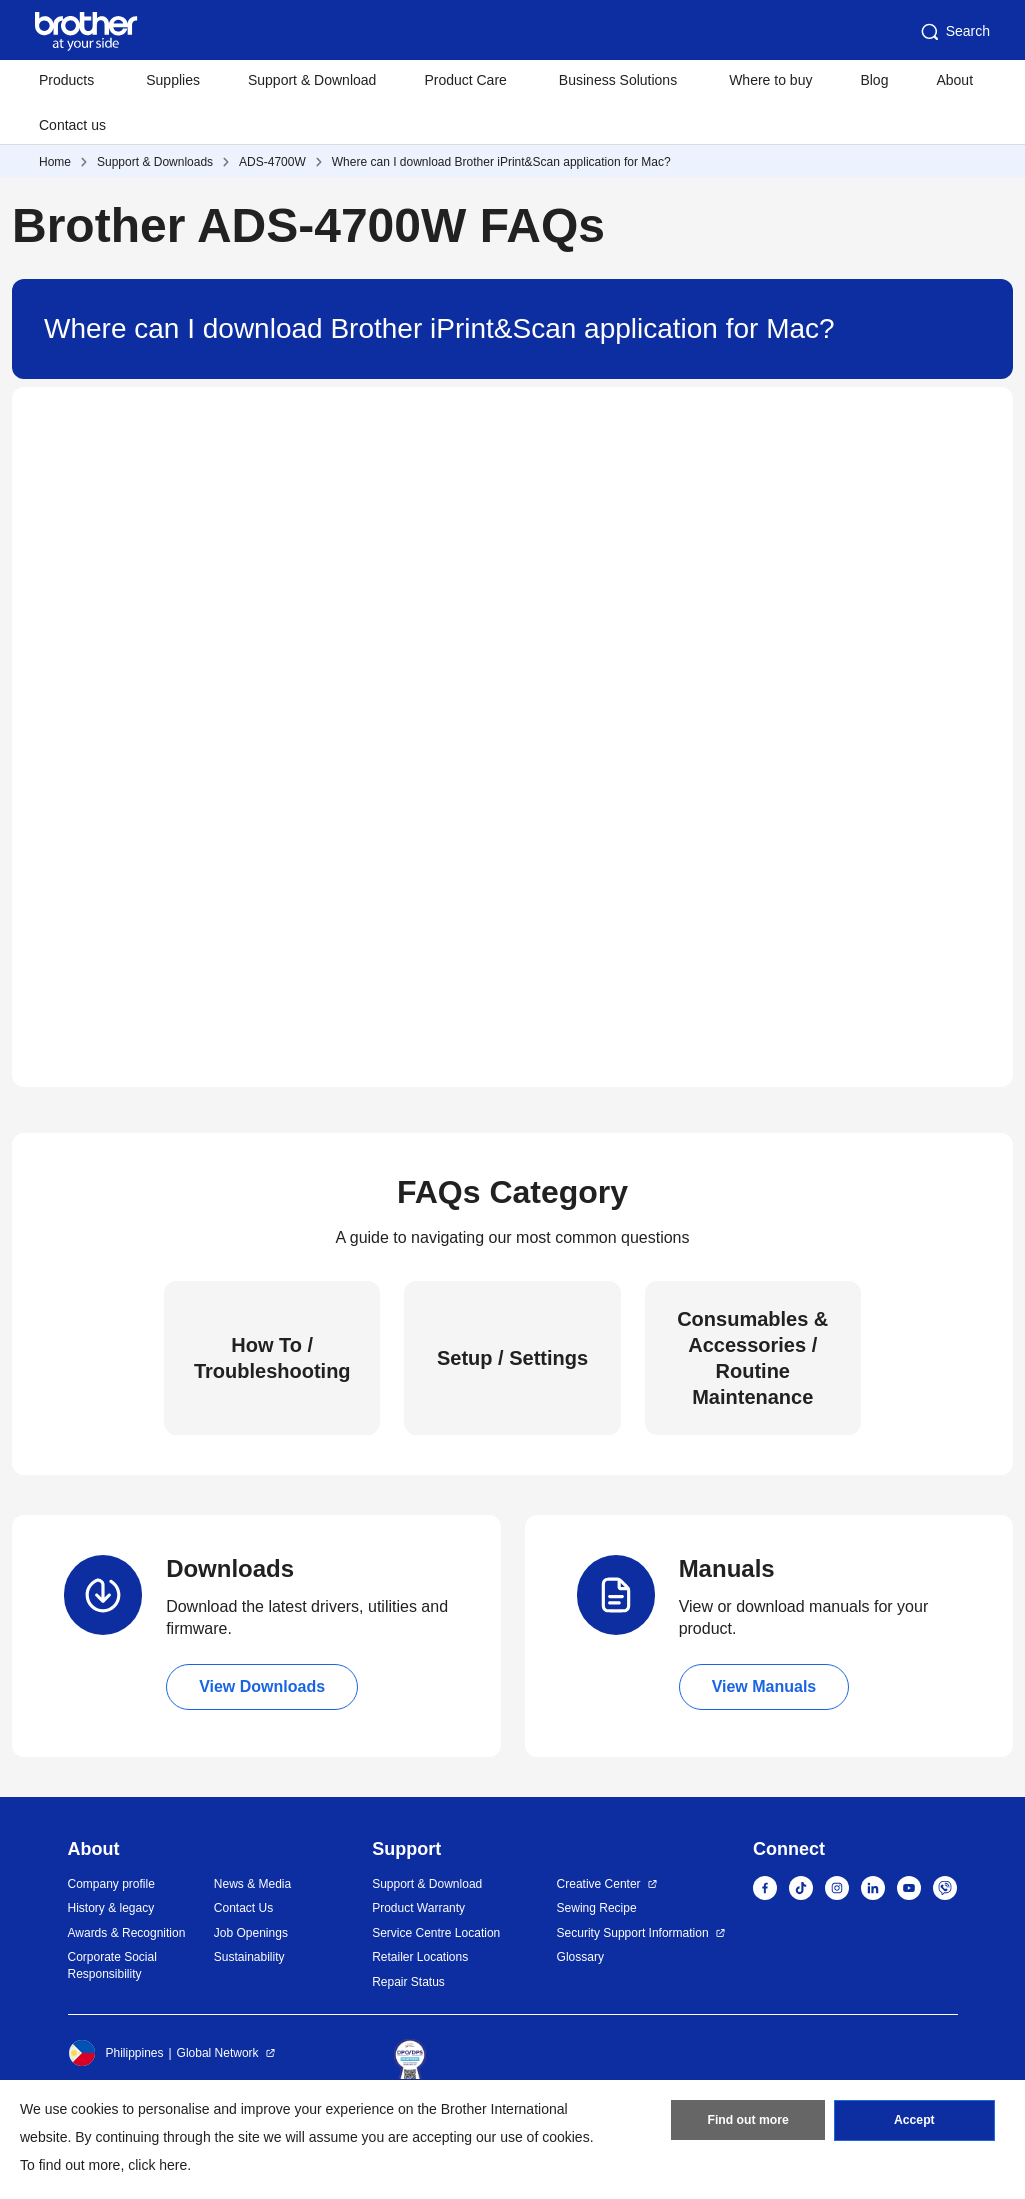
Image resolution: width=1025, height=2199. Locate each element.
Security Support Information (633, 1933)
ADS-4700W (272, 162)
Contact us (72, 125)
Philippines (116, 2053)
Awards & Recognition (127, 1933)
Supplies (173, 80)
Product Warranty (418, 1908)
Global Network (218, 2053)
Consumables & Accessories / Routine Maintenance (752, 1358)
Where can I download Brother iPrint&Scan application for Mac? (501, 162)
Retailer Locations (420, 1957)
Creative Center (599, 1884)
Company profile (111, 1884)
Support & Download (312, 80)
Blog (874, 80)
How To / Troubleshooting (272, 1358)
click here (157, 2165)
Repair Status (408, 1982)
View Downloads (262, 1686)
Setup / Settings (512, 1358)
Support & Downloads (155, 162)
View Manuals (764, 1686)
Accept (914, 2122)
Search (954, 32)
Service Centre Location (436, 1933)
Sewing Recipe (597, 1908)
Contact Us (243, 1908)
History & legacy (111, 1908)
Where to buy (770, 80)
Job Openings (251, 1933)
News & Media (252, 1884)
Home (55, 162)
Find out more (748, 2122)
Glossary (580, 1957)
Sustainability (249, 1957)
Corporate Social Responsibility (112, 1965)
